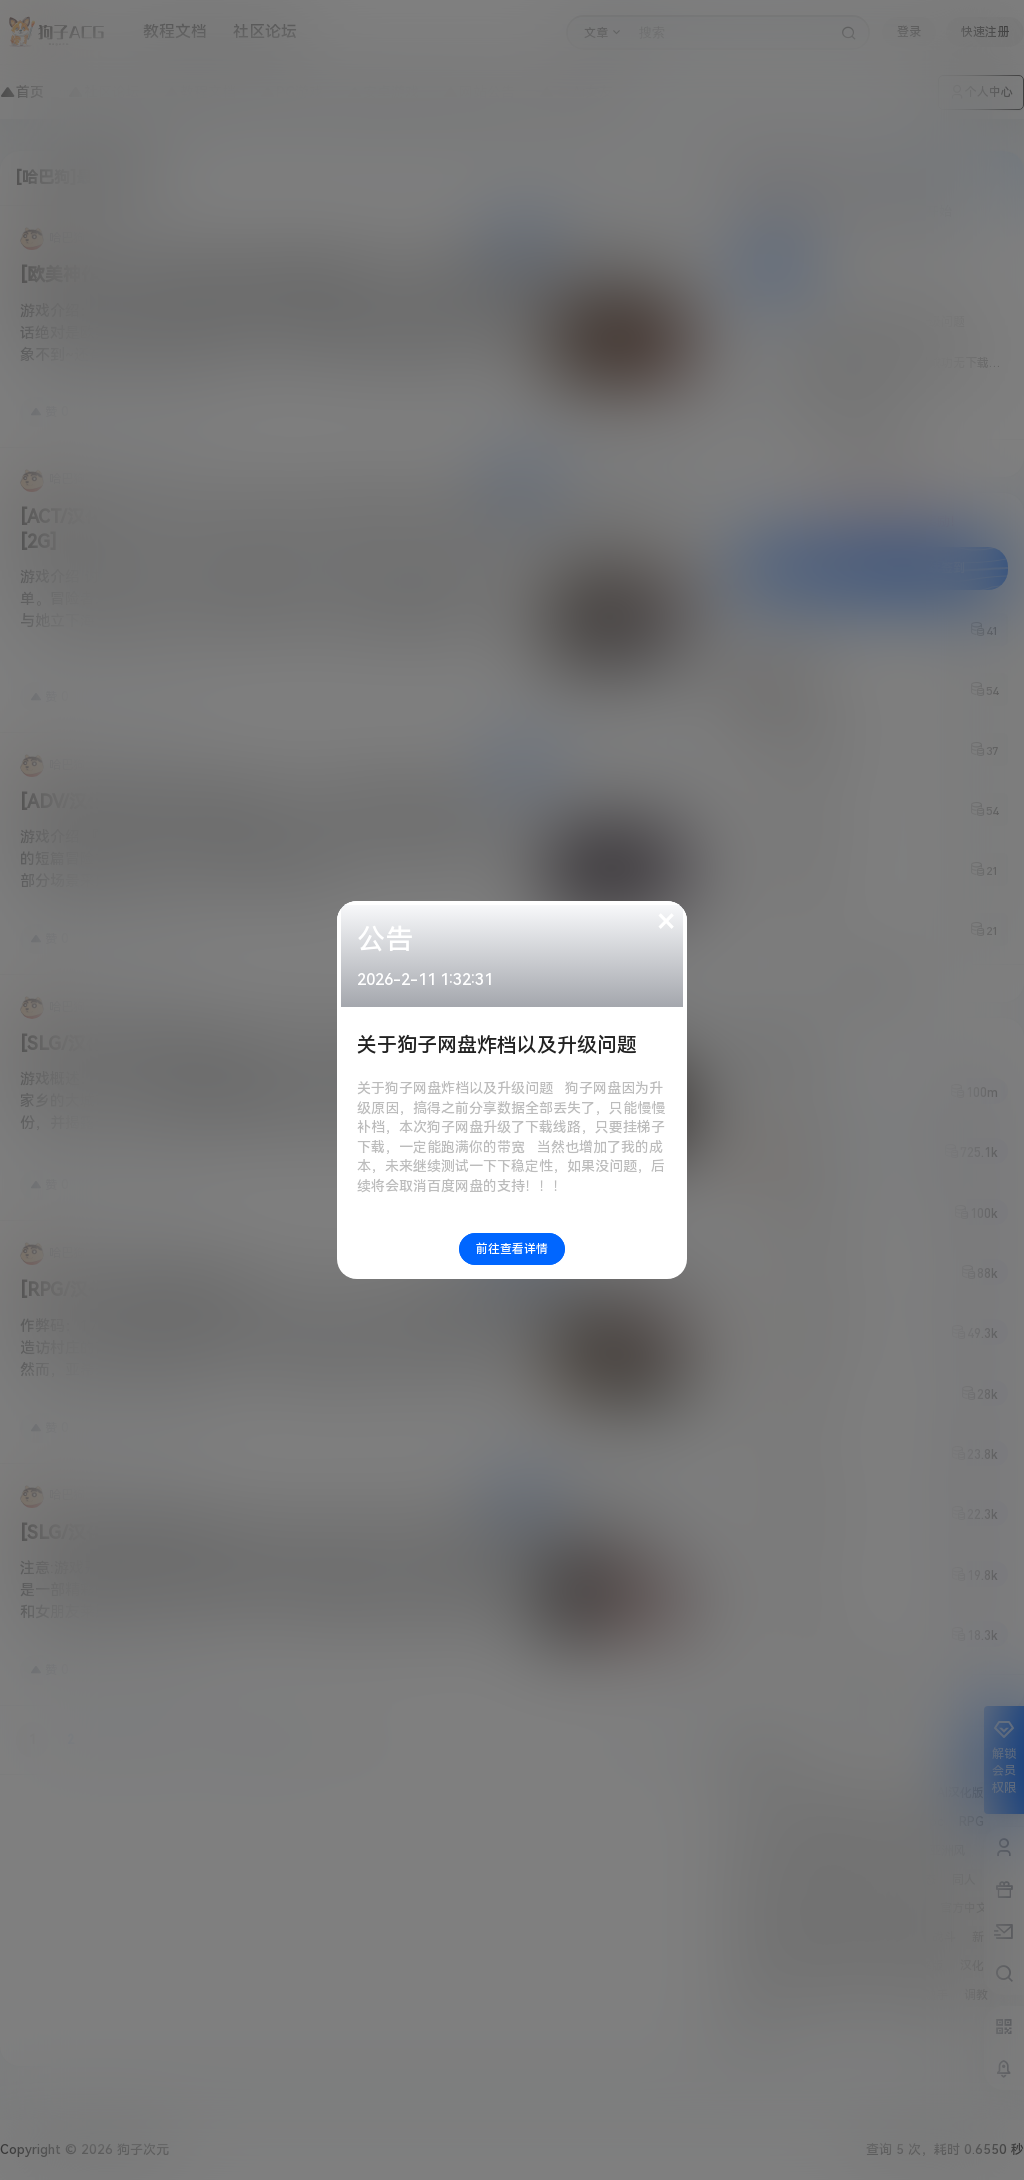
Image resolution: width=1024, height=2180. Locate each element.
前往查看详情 (512, 1249)
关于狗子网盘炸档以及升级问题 (497, 1045)
